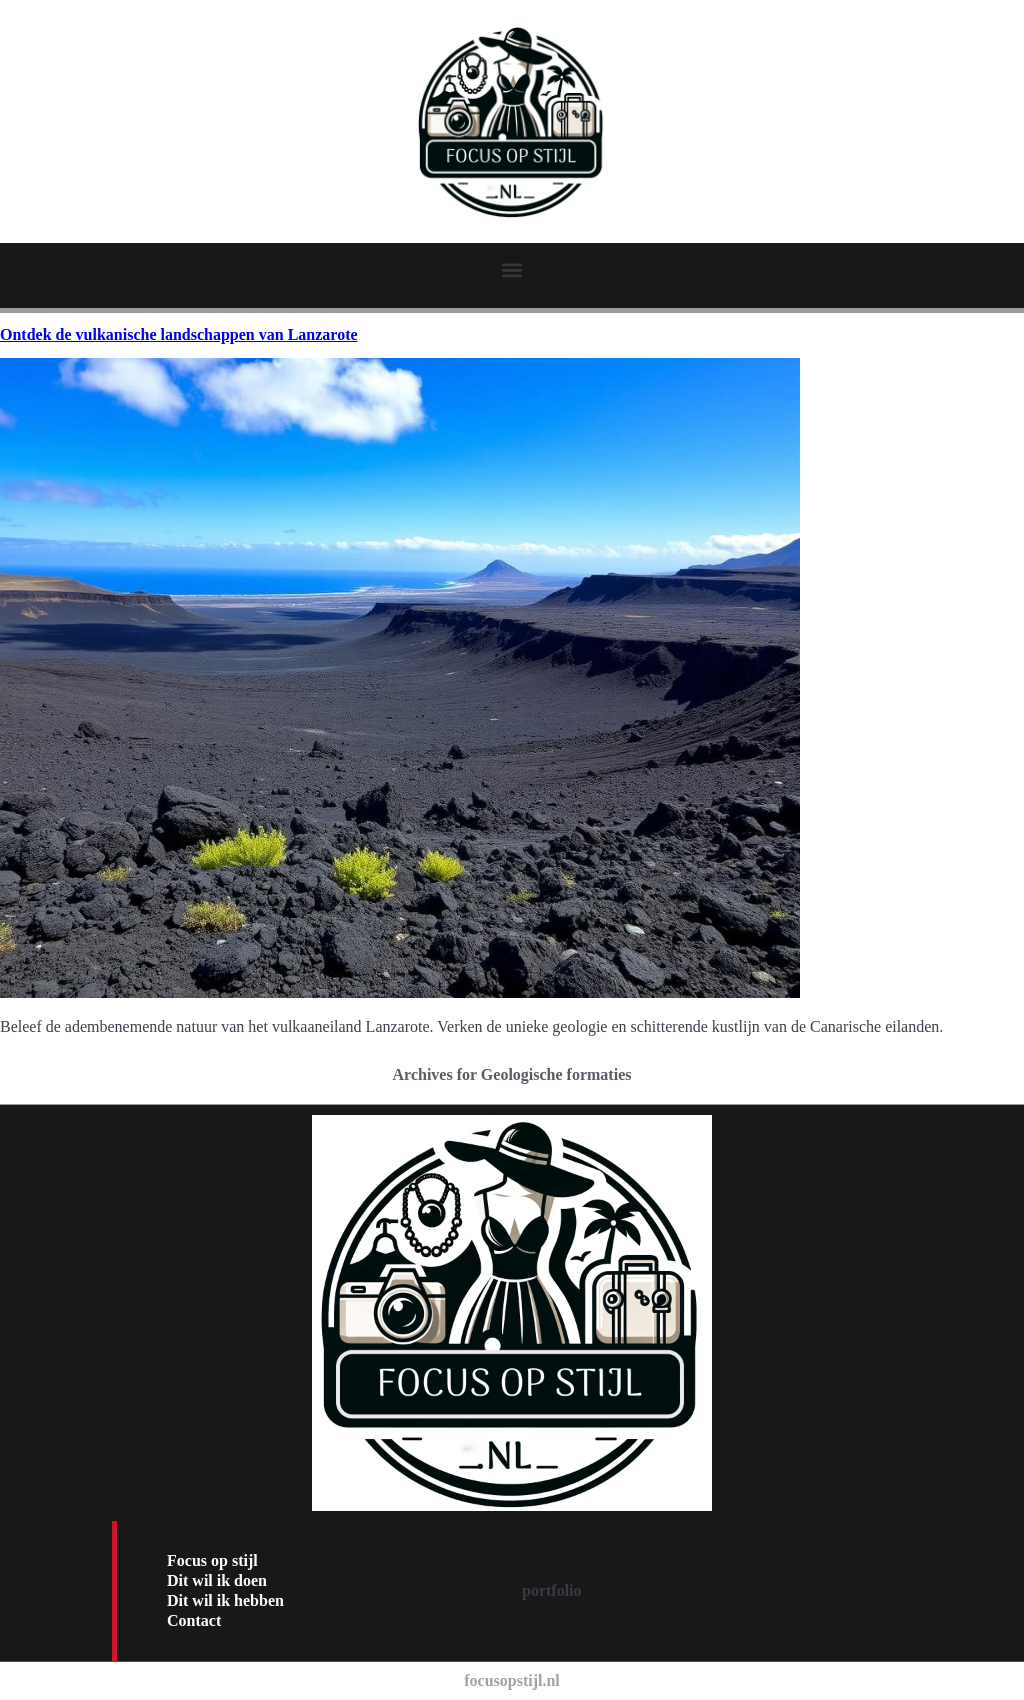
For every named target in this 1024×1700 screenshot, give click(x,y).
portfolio (552, 1590)
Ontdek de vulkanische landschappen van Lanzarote (179, 334)
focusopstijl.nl (512, 1680)
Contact (194, 1620)
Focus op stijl (212, 1560)
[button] (512, 269)
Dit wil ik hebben (225, 1600)
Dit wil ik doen (217, 1580)
